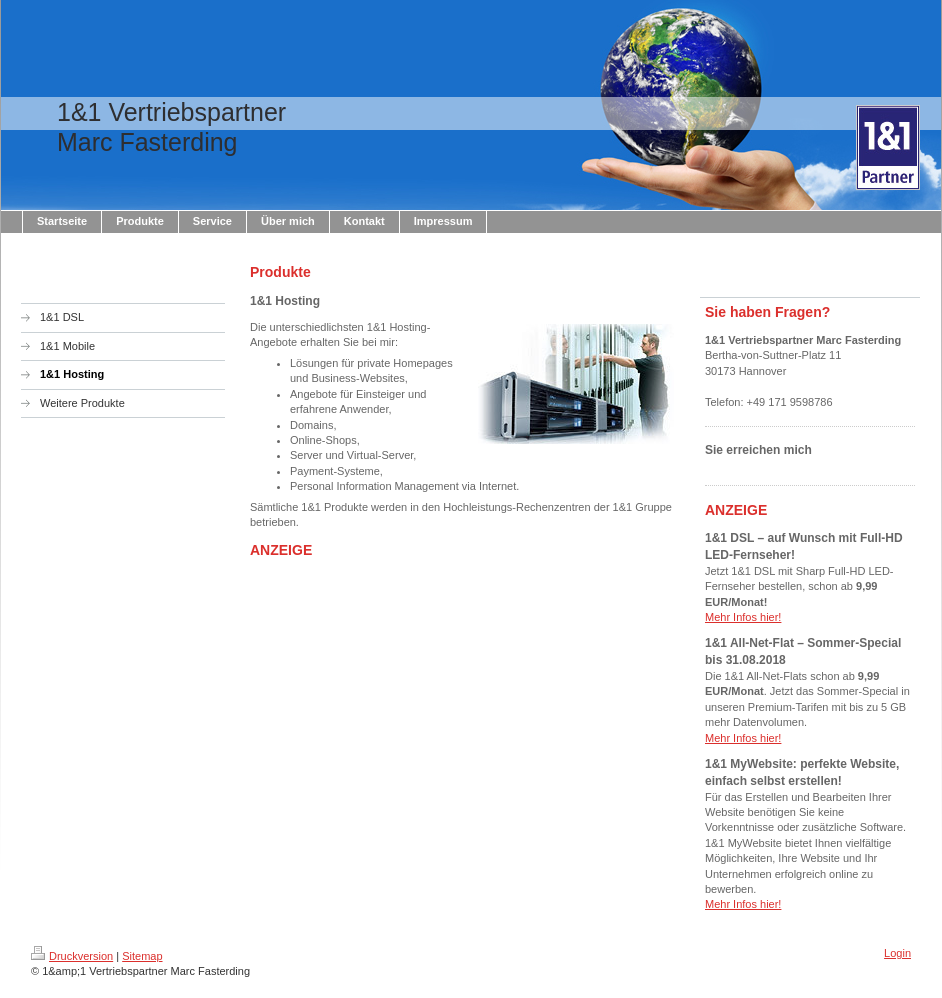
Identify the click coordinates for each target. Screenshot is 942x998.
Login (897, 953)
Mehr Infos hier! (743, 617)
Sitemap (142, 956)
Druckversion (72, 956)
